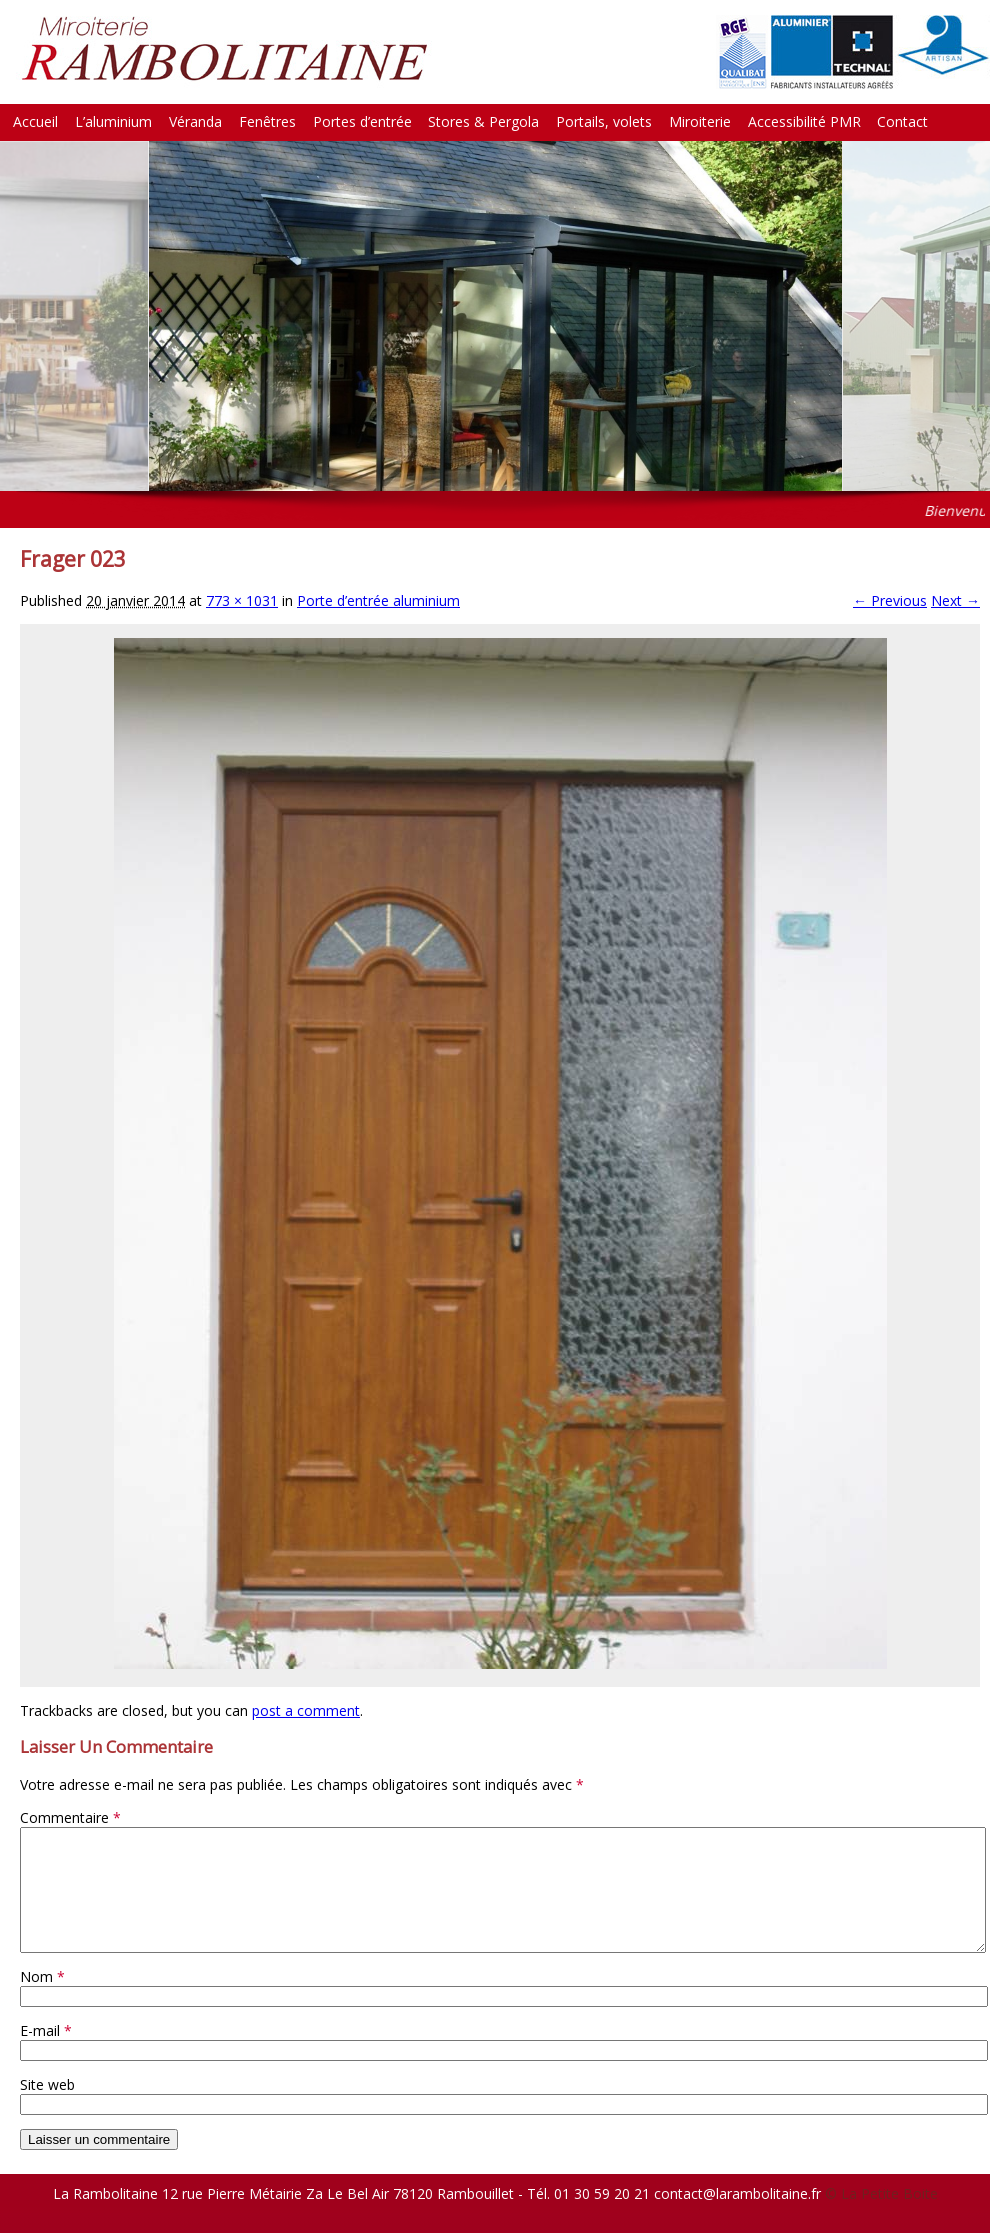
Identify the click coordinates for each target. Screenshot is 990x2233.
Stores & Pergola (483, 121)
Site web (47, 2108)
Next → (955, 600)
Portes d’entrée (362, 121)
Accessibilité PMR (804, 121)
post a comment (306, 1710)
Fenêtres (267, 121)
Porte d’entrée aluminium (378, 600)
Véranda (195, 121)
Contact (902, 121)
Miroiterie (700, 121)
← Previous (890, 600)
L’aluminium (113, 121)
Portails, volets (604, 121)
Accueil (35, 121)
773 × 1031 (242, 600)
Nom (42, 2000)
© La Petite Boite (881, 2217)
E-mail (46, 2054)
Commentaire (70, 1817)
